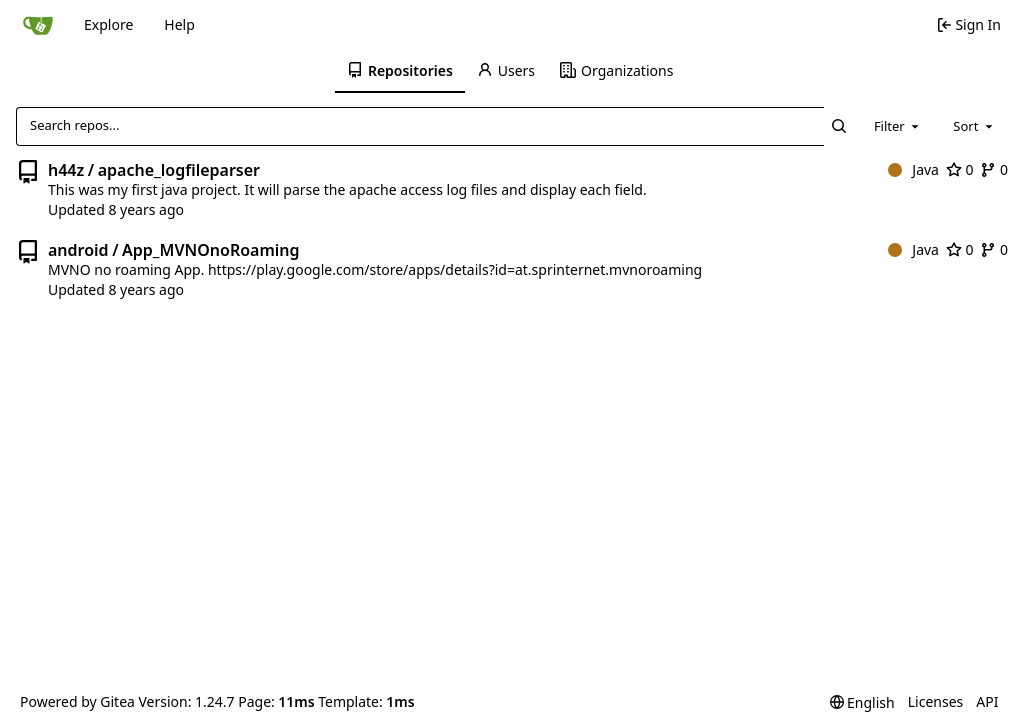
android (78, 250)
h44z (66, 170)
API (987, 701)
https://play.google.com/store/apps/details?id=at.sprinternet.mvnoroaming (455, 269)
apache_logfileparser (179, 170)
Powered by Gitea (77, 701)
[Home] (38, 25)
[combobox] (898, 126)
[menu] (862, 702)
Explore (108, 24)
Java (913, 169)
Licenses (936, 701)
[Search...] (839, 126)
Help (179, 24)
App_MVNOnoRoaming (211, 250)
